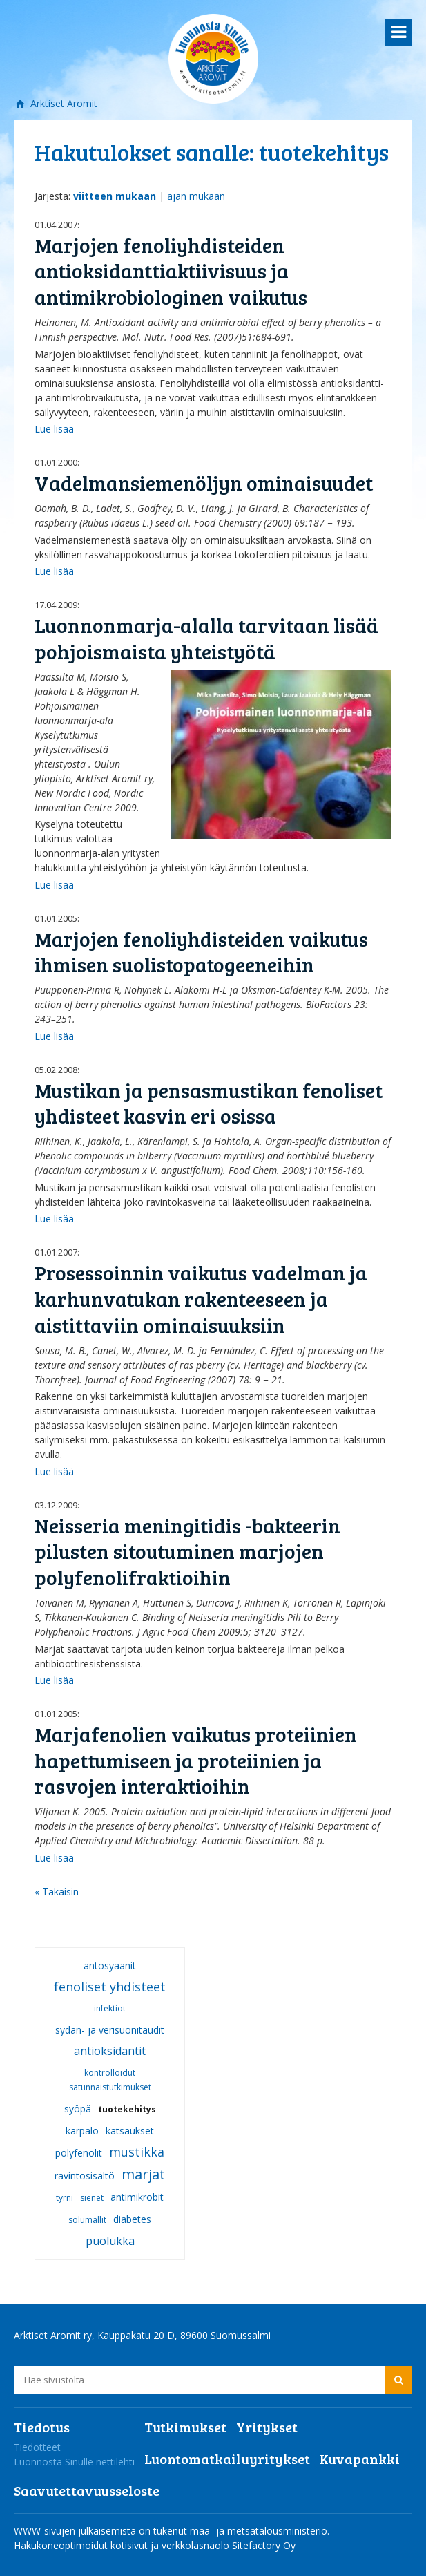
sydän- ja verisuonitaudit (109, 2029)
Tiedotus (42, 2426)
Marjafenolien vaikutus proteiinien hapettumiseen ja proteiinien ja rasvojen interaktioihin (196, 1760)
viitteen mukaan (114, 195)
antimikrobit (137, 2197)
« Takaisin (57, 1891)
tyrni (64, 2198)
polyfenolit (78, 2152)
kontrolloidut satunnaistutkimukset (110, 2080)
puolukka (110, 2240)
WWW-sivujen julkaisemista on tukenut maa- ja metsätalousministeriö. (171, 2530)
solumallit (87, 2220)
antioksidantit (110, 2050)
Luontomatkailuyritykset (227, 2458)
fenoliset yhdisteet (110, 1986)
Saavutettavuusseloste (86, 2490)
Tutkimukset (185, 2426)
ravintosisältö (85, 2175)
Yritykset (267, 2426)
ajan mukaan (196, 195)
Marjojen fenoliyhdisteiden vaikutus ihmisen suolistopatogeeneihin (201, 951)
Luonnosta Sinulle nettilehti (74, 2461)
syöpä (77, 2108)
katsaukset (130, 2130)
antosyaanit (110, 1965)
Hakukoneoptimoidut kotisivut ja (86, 2545)
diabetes (132, 2219)
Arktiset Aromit (62, 103)
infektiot (110, 2008)
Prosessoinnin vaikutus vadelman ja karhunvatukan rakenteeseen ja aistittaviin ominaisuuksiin (201, 1298)
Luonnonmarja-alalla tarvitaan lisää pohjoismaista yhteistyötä (206, 638)
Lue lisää (54, 428)
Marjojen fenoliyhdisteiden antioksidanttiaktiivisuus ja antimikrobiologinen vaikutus (171, 270)
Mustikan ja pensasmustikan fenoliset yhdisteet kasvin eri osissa (209, 1103)
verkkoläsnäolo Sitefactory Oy (229, 2545)
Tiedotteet (37, 2447)
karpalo (82, 2130)
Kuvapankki (360, 2458)
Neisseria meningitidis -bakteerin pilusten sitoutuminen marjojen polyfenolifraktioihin (187, 1551)
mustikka (136, 2151)
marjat (143, 2174)
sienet (92, 2198)
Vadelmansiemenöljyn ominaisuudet (204, 482)
